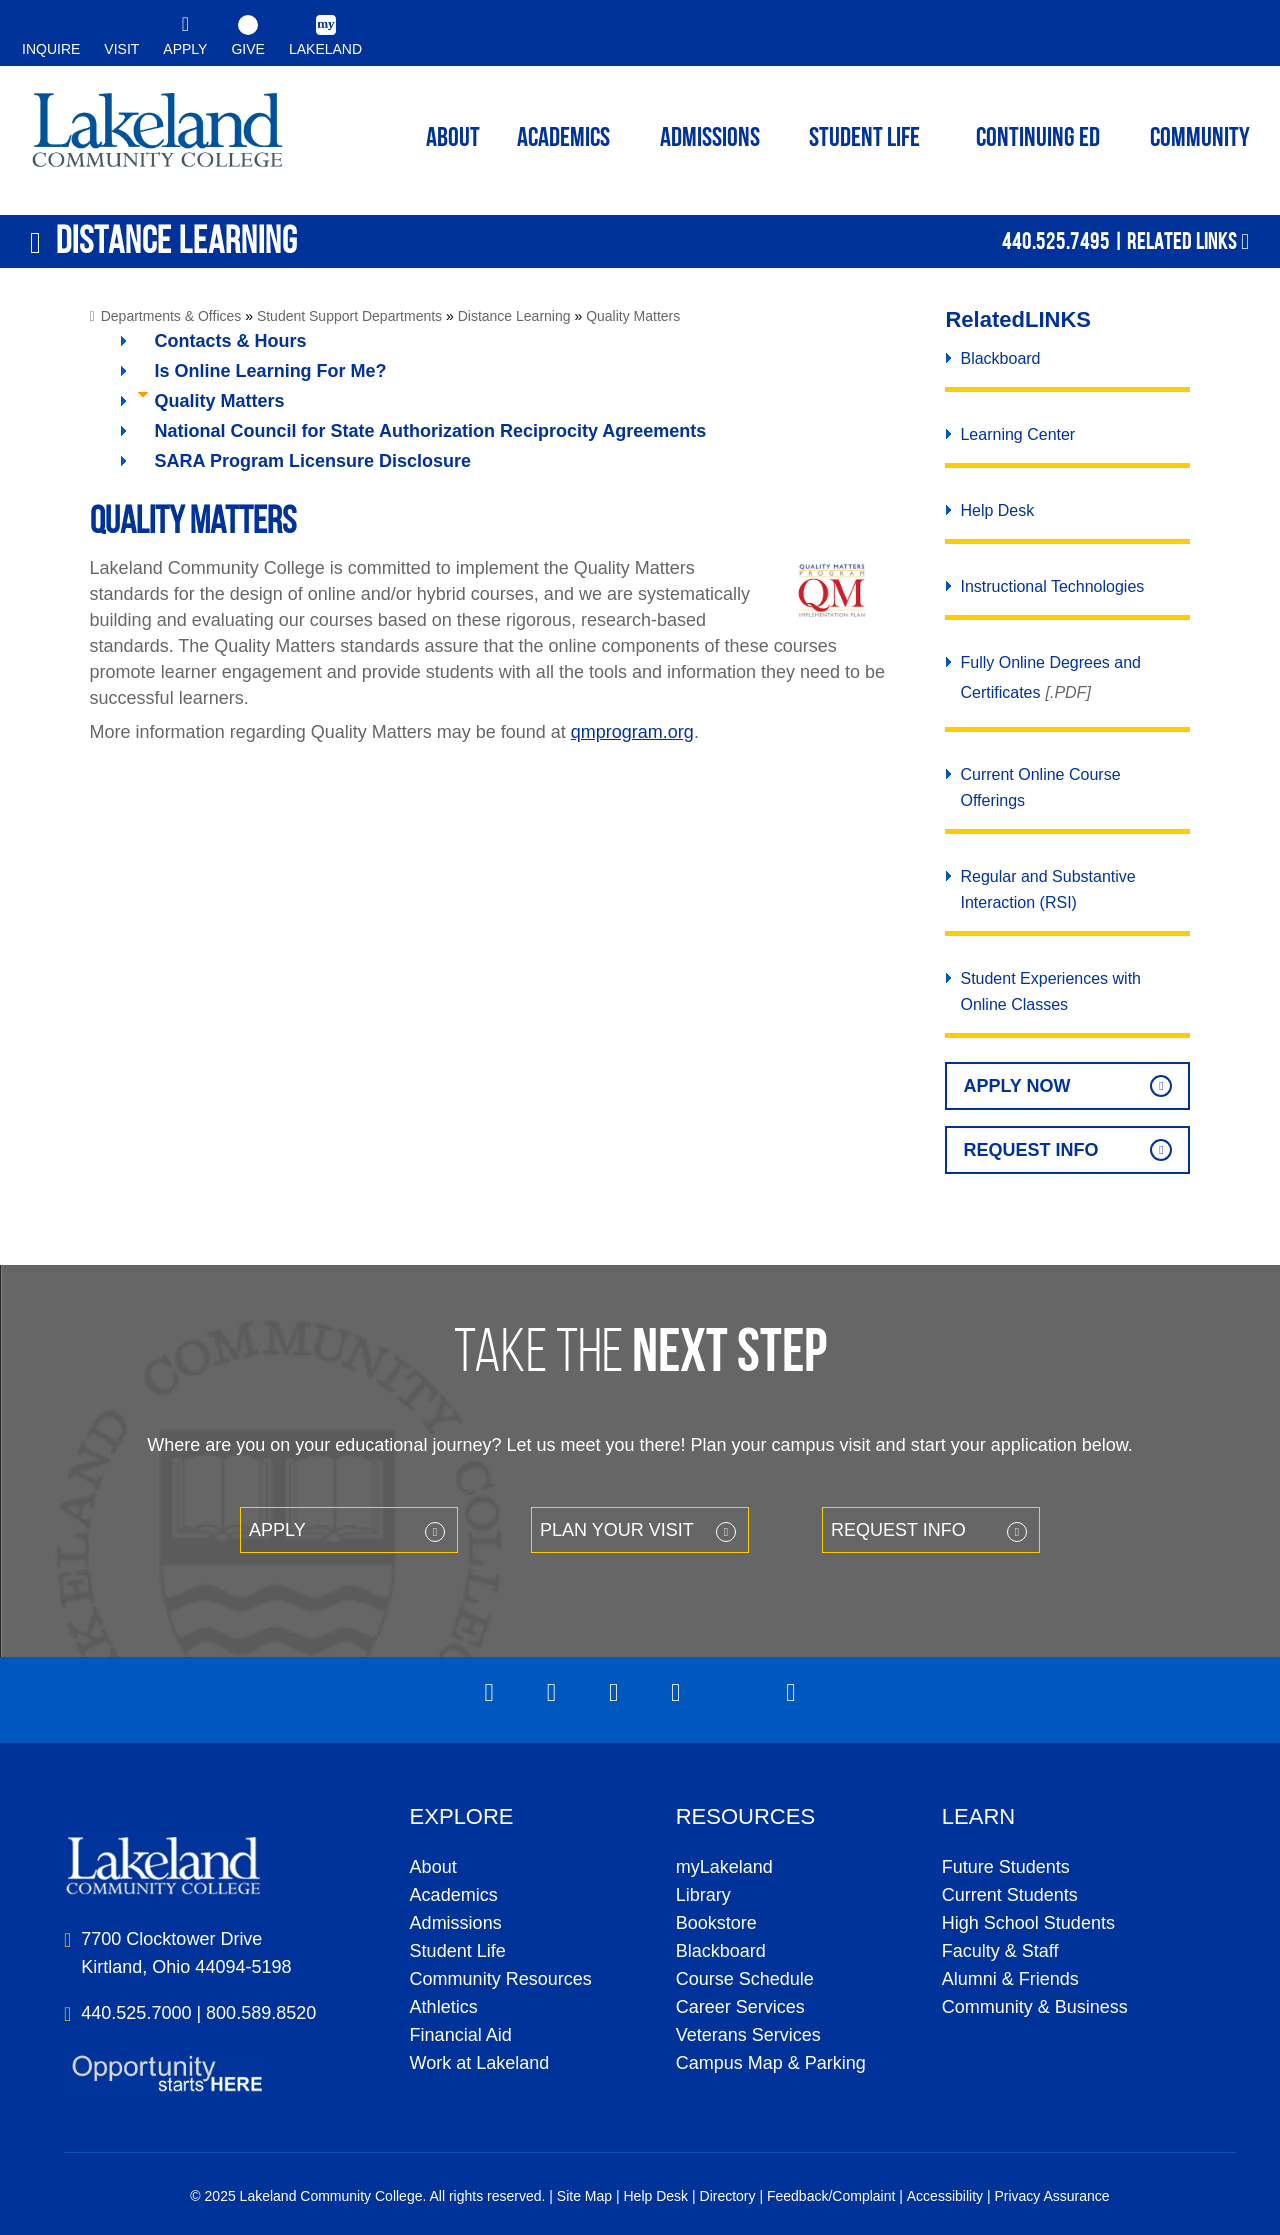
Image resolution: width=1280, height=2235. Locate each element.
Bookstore (716, 1923)
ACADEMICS (563, 139)
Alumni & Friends (1010, 1979)
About (433, 1867)
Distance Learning (514, 316)
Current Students (1010, 1895)
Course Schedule (745, 1979)
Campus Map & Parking (771, 2063)
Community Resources (501, 1979)
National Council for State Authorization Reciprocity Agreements (431, 431)
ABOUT (453, 139)
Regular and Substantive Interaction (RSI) (1047, 889)
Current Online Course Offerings (1040, 787)
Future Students (1006, 1867)
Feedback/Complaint (831, 2196)
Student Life (864, 139)
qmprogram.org (632, 732)
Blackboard (1000, 358)
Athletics (444, 2007)
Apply (277, 1530)
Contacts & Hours (231, 341)
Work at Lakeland (480, 2063)
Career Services (740, 2007)
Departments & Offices (171, 316)
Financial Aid (461, 2035)
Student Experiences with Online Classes (1050, 991)
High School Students (1028, 1923)
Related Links (1182, 241)
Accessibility (945, 2196)
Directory (728, 2196)
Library (703, 1895)
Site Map (584, 2196)
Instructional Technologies (1052, 586)
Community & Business (1035, 2007)
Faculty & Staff (1000, 1951)
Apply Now (1016, 1086)
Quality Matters (633, 316)
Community (1200, 139)
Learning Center (1017, 434)
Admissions (710, 139)
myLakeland (157, 136)
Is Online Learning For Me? (271, 371)
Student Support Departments (349, 316)
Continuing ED (1038, 139)
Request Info (1030, 1150)
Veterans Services (748, 2035)
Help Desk (997, 510)
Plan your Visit (617, 1530)
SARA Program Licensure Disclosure (313, 461)
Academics (454, 1895)
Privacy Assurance (1051, 2196)
